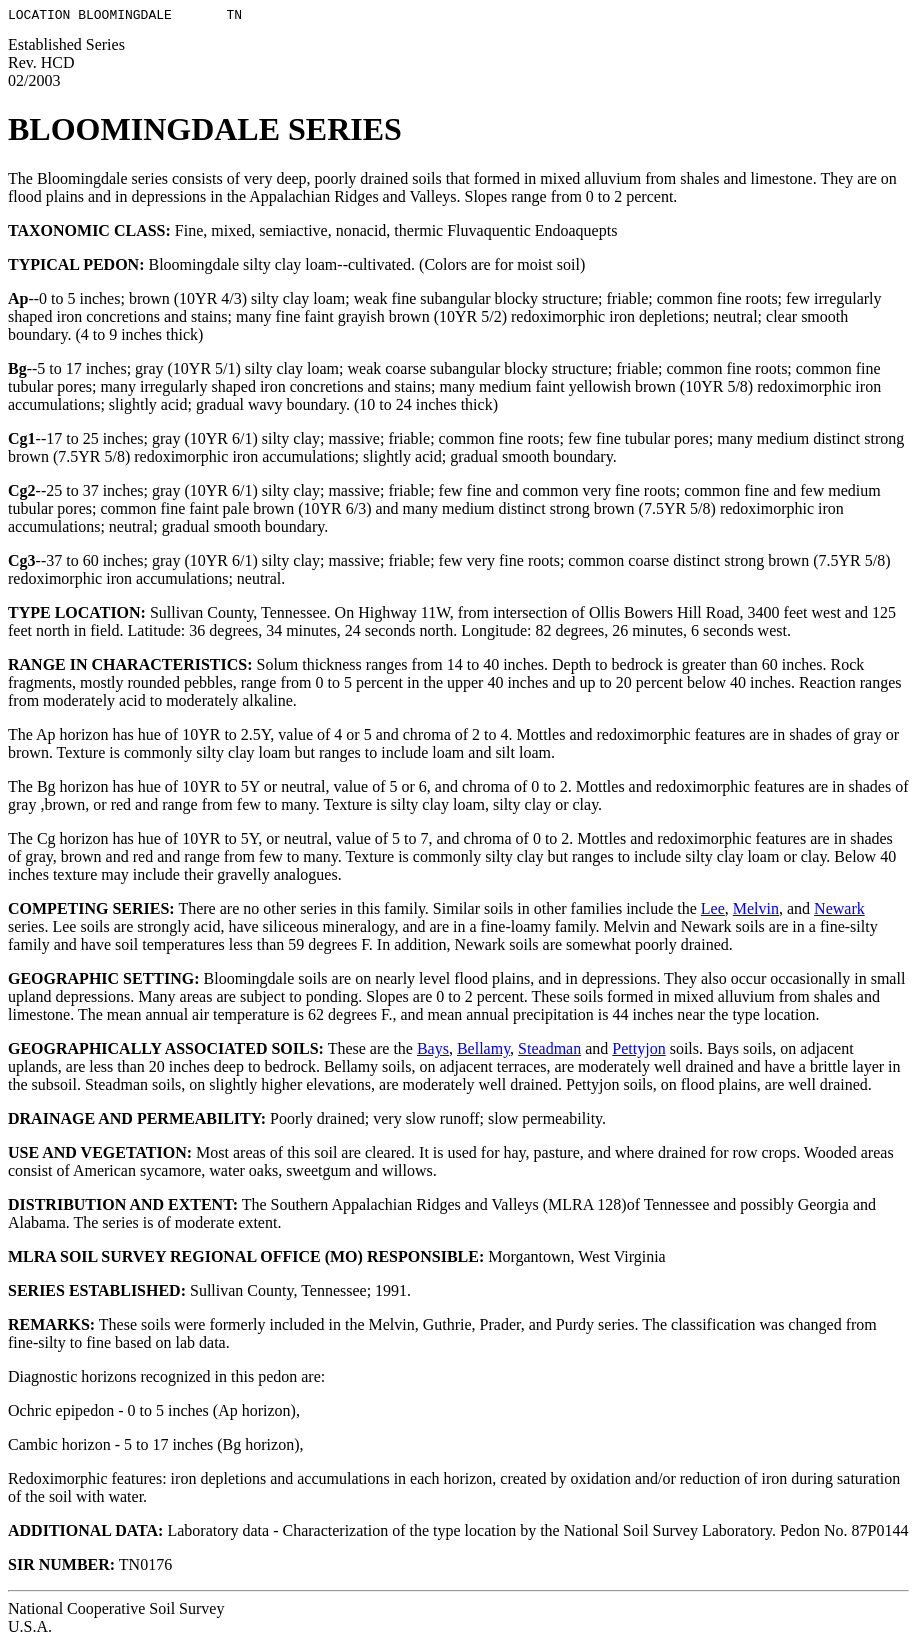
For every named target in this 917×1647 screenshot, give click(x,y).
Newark (839, 911)
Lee (713, 911)
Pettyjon (638, 1051)
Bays (433, 1051)
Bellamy (483, 1051)
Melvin (756, 911)
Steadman (549, 1051)
